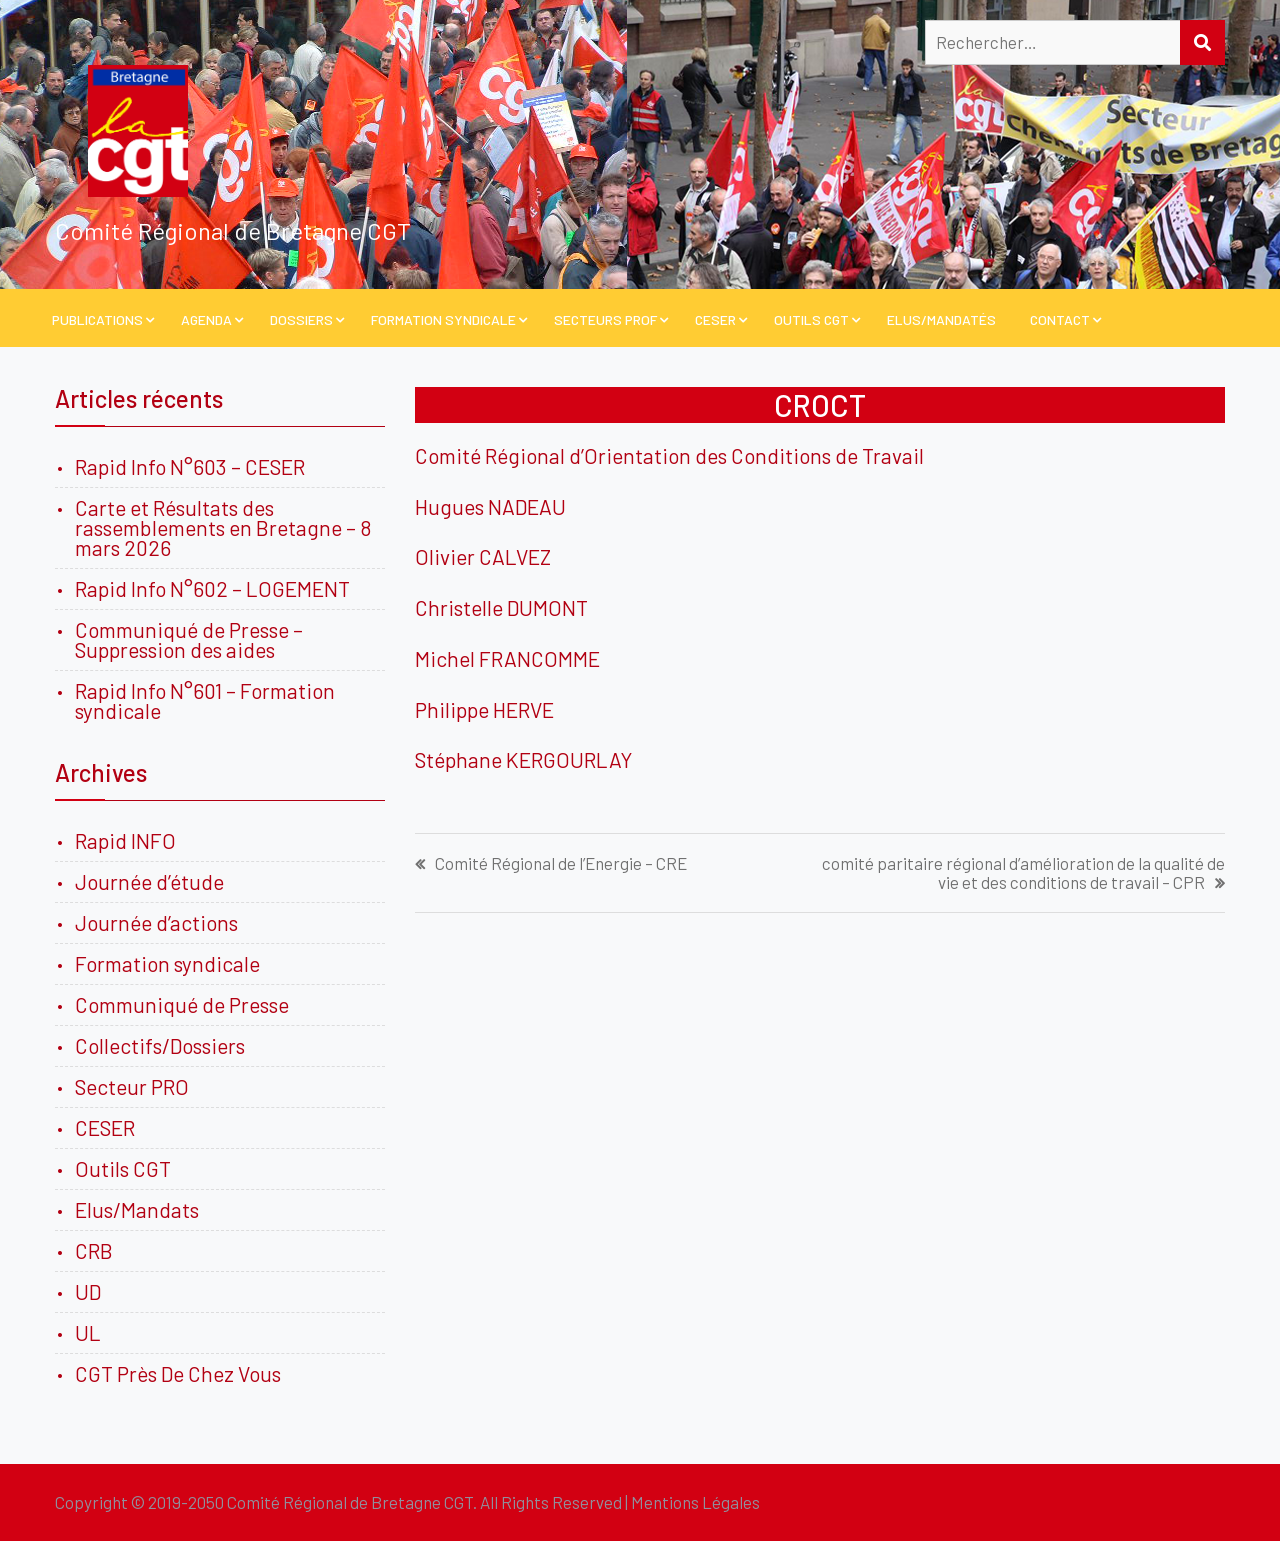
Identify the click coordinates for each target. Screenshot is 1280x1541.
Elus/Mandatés (941, 319)
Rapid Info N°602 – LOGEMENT (212, 588)
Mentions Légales (695, 1502)
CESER (715, 319)
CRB (94, 1250)
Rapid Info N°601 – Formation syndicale (205, 700)
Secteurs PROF (605, 319)
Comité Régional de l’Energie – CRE (561, 863)
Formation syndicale (167, 963)
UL (88, 1332)
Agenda (206, 319)
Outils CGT (811, 319)
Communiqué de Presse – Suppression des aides (189, 639)
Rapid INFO (125, 840)
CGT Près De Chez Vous (178, 1373)
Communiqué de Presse (182, 1004)
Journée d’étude (153, 881)
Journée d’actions (156, 922)
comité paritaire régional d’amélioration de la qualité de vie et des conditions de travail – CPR (1023, 873)
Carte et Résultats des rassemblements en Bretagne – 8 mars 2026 (223, 527)
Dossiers (301, 319)
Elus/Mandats (137, 1209)
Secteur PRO (132, 1086)
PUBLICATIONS (97, 319)
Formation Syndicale (443, 319)
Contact (1060, 319)
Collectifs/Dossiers (160, 1045)
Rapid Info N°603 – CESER (190, 466)
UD (88, 1291)
